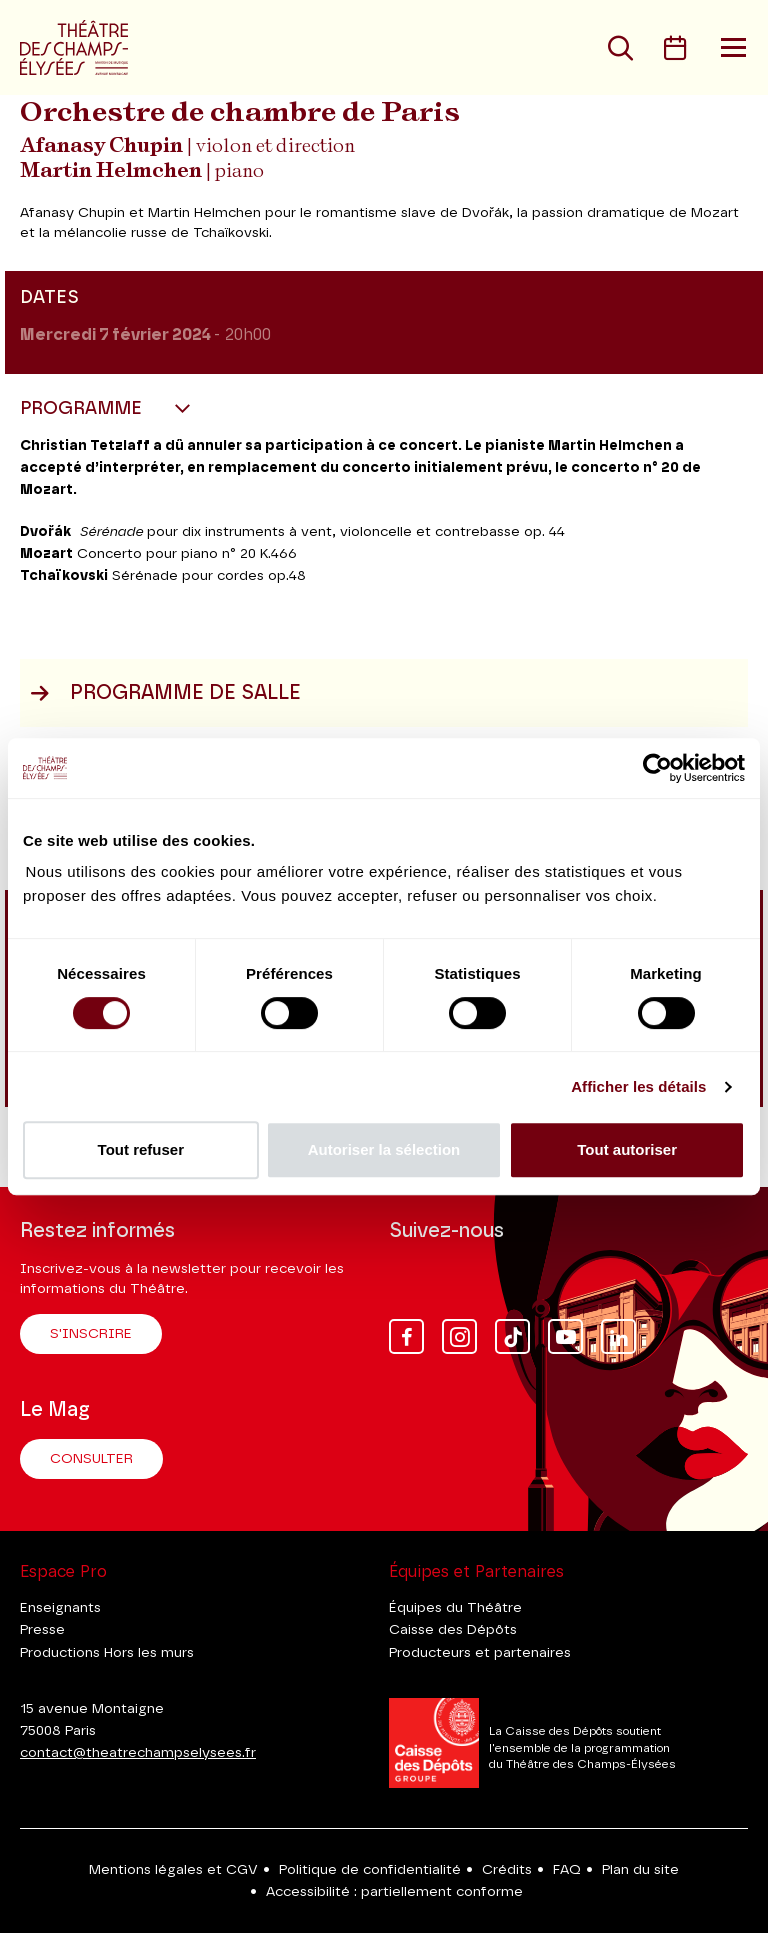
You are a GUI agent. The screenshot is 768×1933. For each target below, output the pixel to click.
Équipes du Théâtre (455, 1608)
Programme (83, 409)
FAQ (567, 1870)
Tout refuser (141, 1149)
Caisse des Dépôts (453, 1630)
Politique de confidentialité (370, 1870)
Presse (42, 1630)
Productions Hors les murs (107, 1653)
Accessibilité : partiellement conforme (394, 1892)
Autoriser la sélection (384, 1149)
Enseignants (60, 1608)
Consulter (91, 1459)
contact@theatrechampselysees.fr (138, 1753)
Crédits (507, 1870)
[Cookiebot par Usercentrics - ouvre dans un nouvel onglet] (657, 768)
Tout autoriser (627, 1149)
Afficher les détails (638, 1086)
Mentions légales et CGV (173, 1870)
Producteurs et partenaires (480, 1653)
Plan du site (640, 1870)
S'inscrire (91, 1334)
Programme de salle (165, 693)
